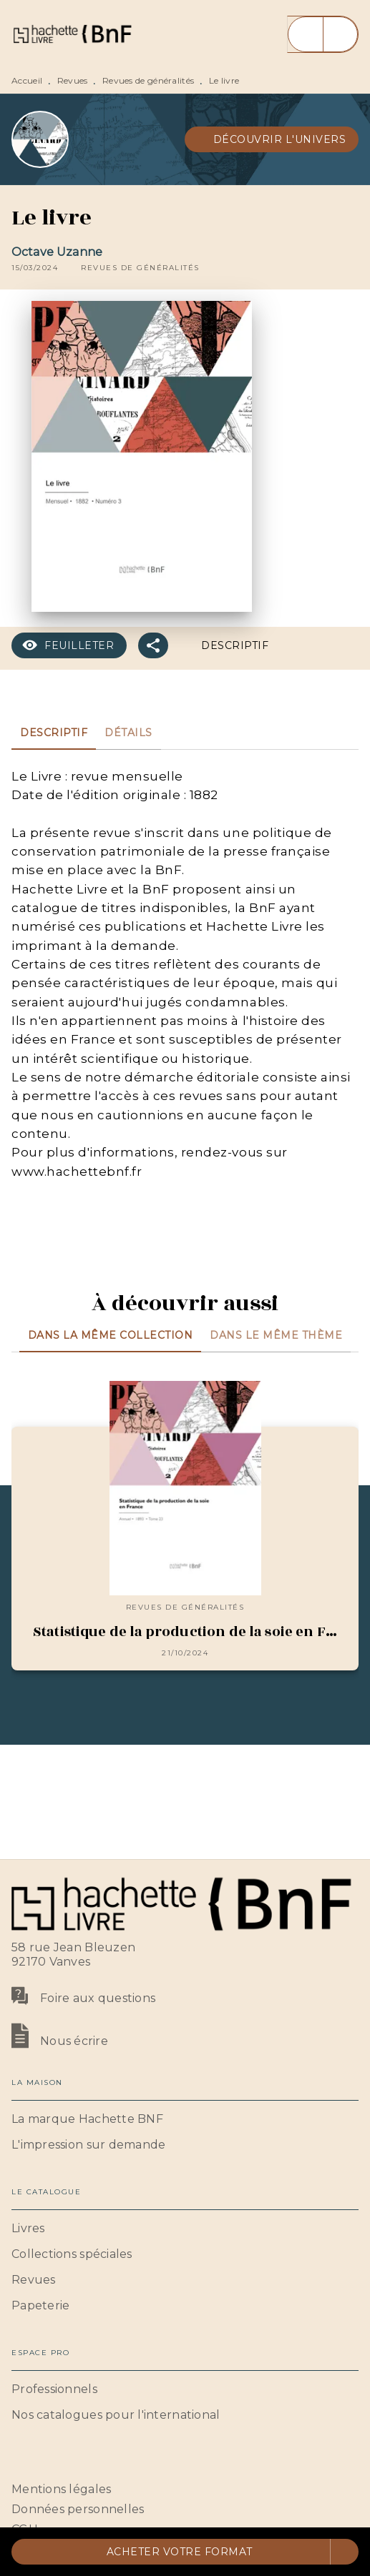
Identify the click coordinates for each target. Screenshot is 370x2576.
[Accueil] (71, 34)
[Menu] (323, 34)
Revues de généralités (148, 80)
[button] (272, 139)
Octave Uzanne (56, 252)
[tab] (53, 732)
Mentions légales (61, 2489)
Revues (72, 80)
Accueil (26, 80)
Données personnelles (77, 2509)
